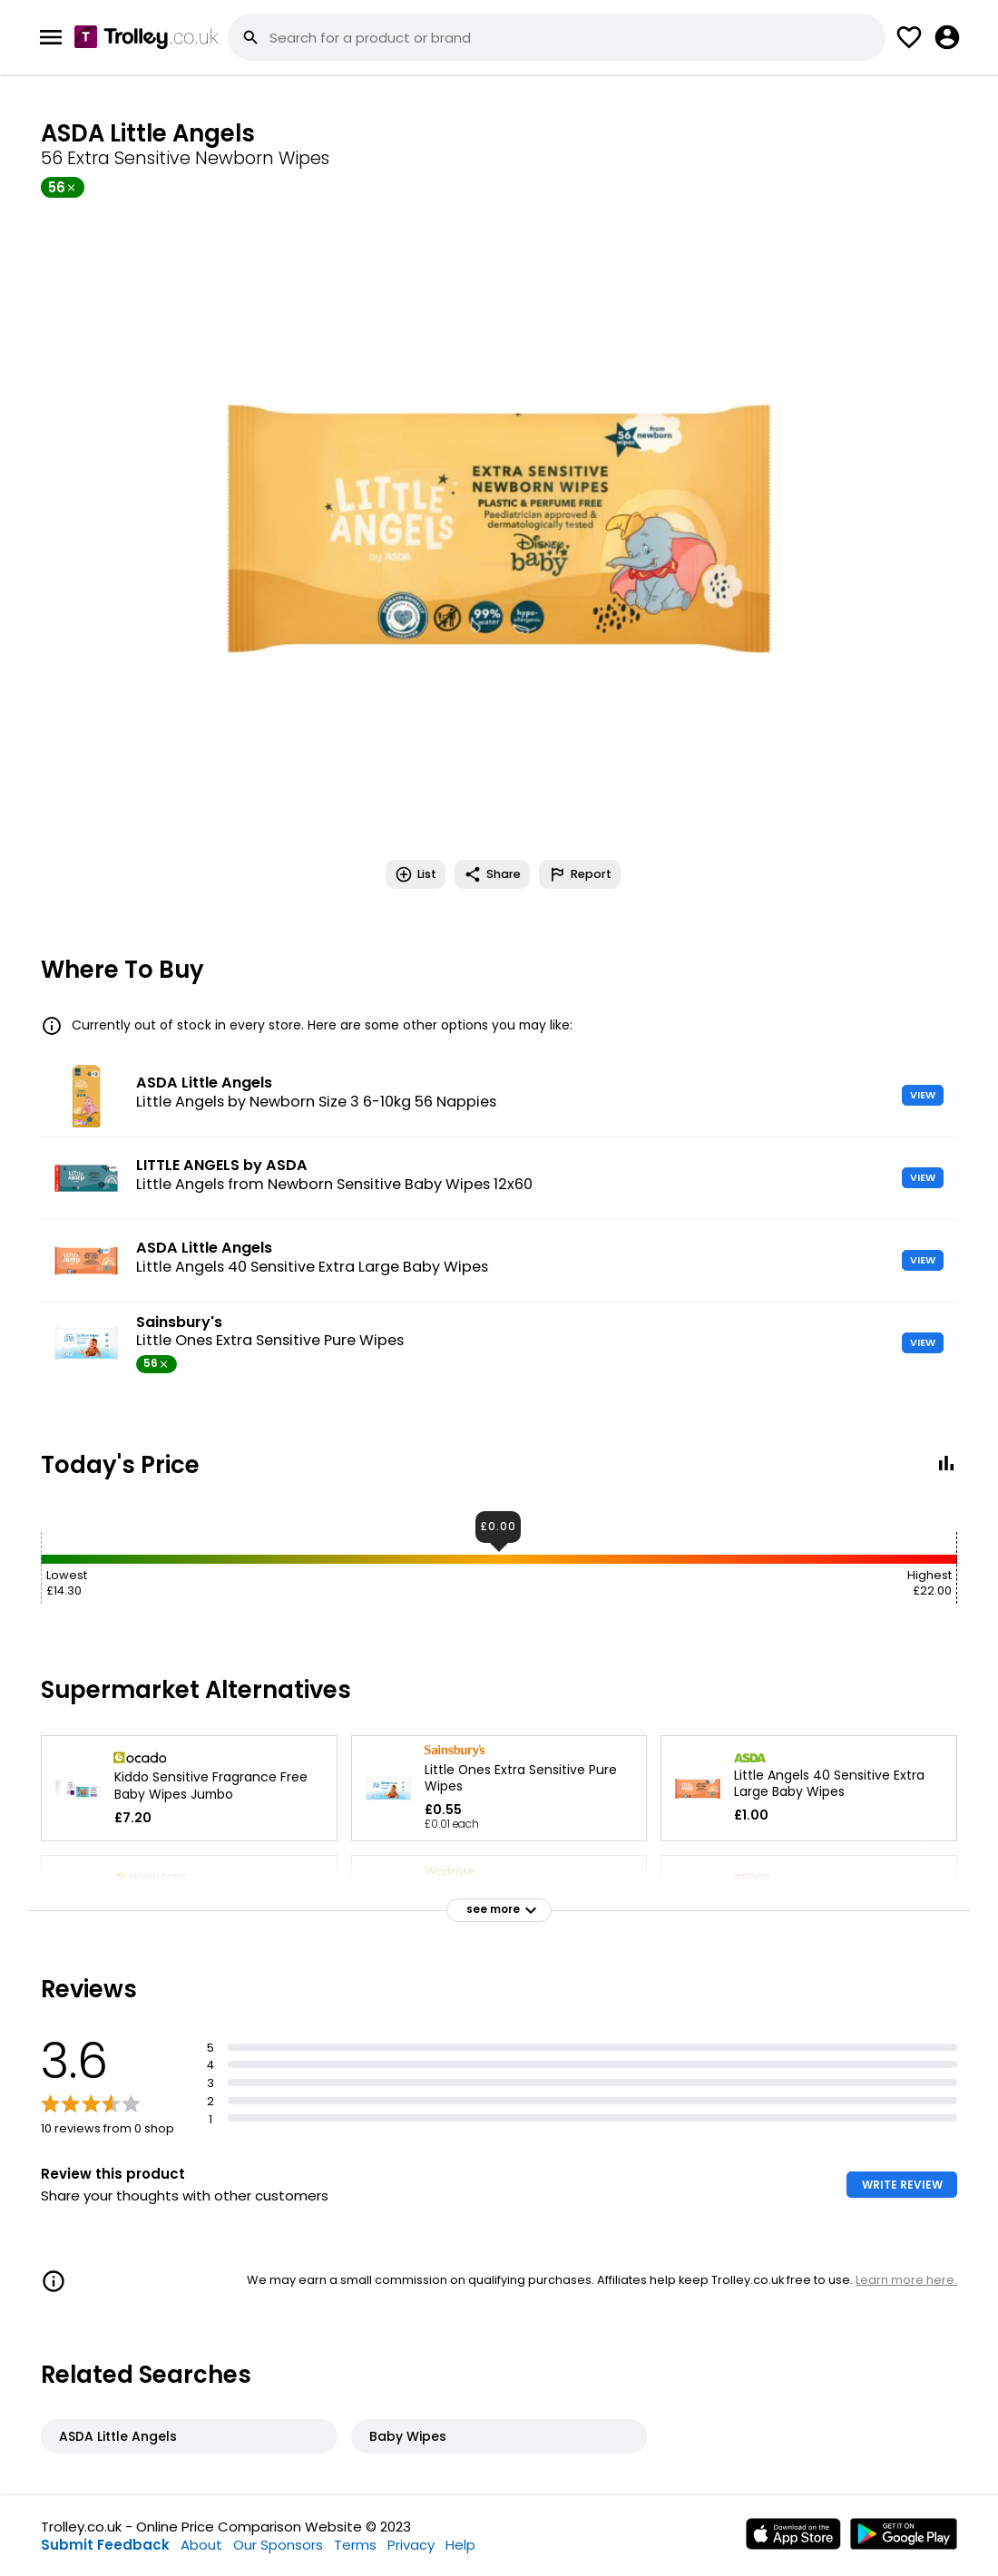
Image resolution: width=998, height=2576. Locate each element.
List (415, 874)
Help (460, 2544)
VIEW (922, 1095)
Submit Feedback (105, 2544)
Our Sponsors (278, 2544)
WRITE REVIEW (902, 2184)
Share (492, 874)
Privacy (411, 2544)
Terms (355, 2544)
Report (580, 874)
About (201, 2544)
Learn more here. (906, 2279)
